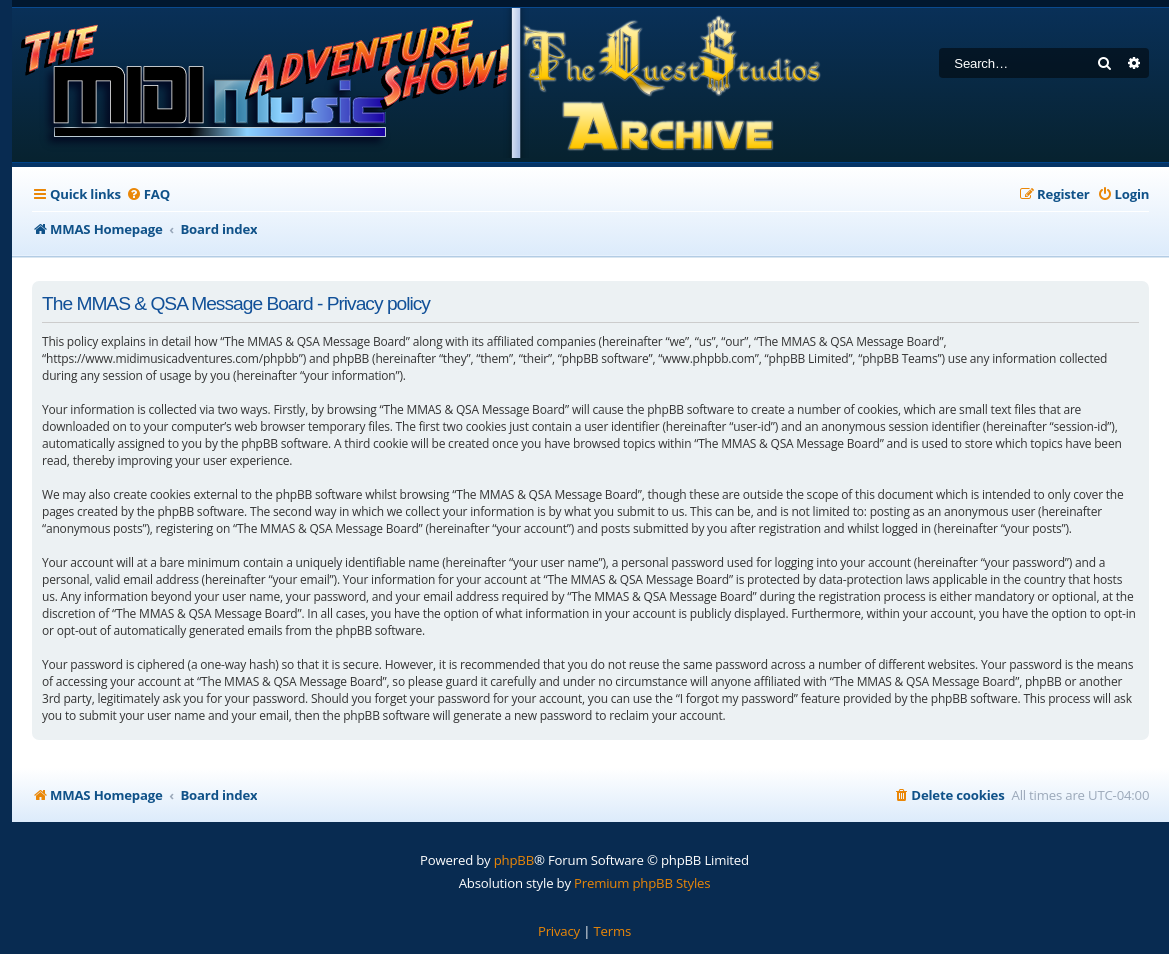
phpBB (514, 860)
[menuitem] (148, 194)
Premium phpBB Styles (642, 883)
